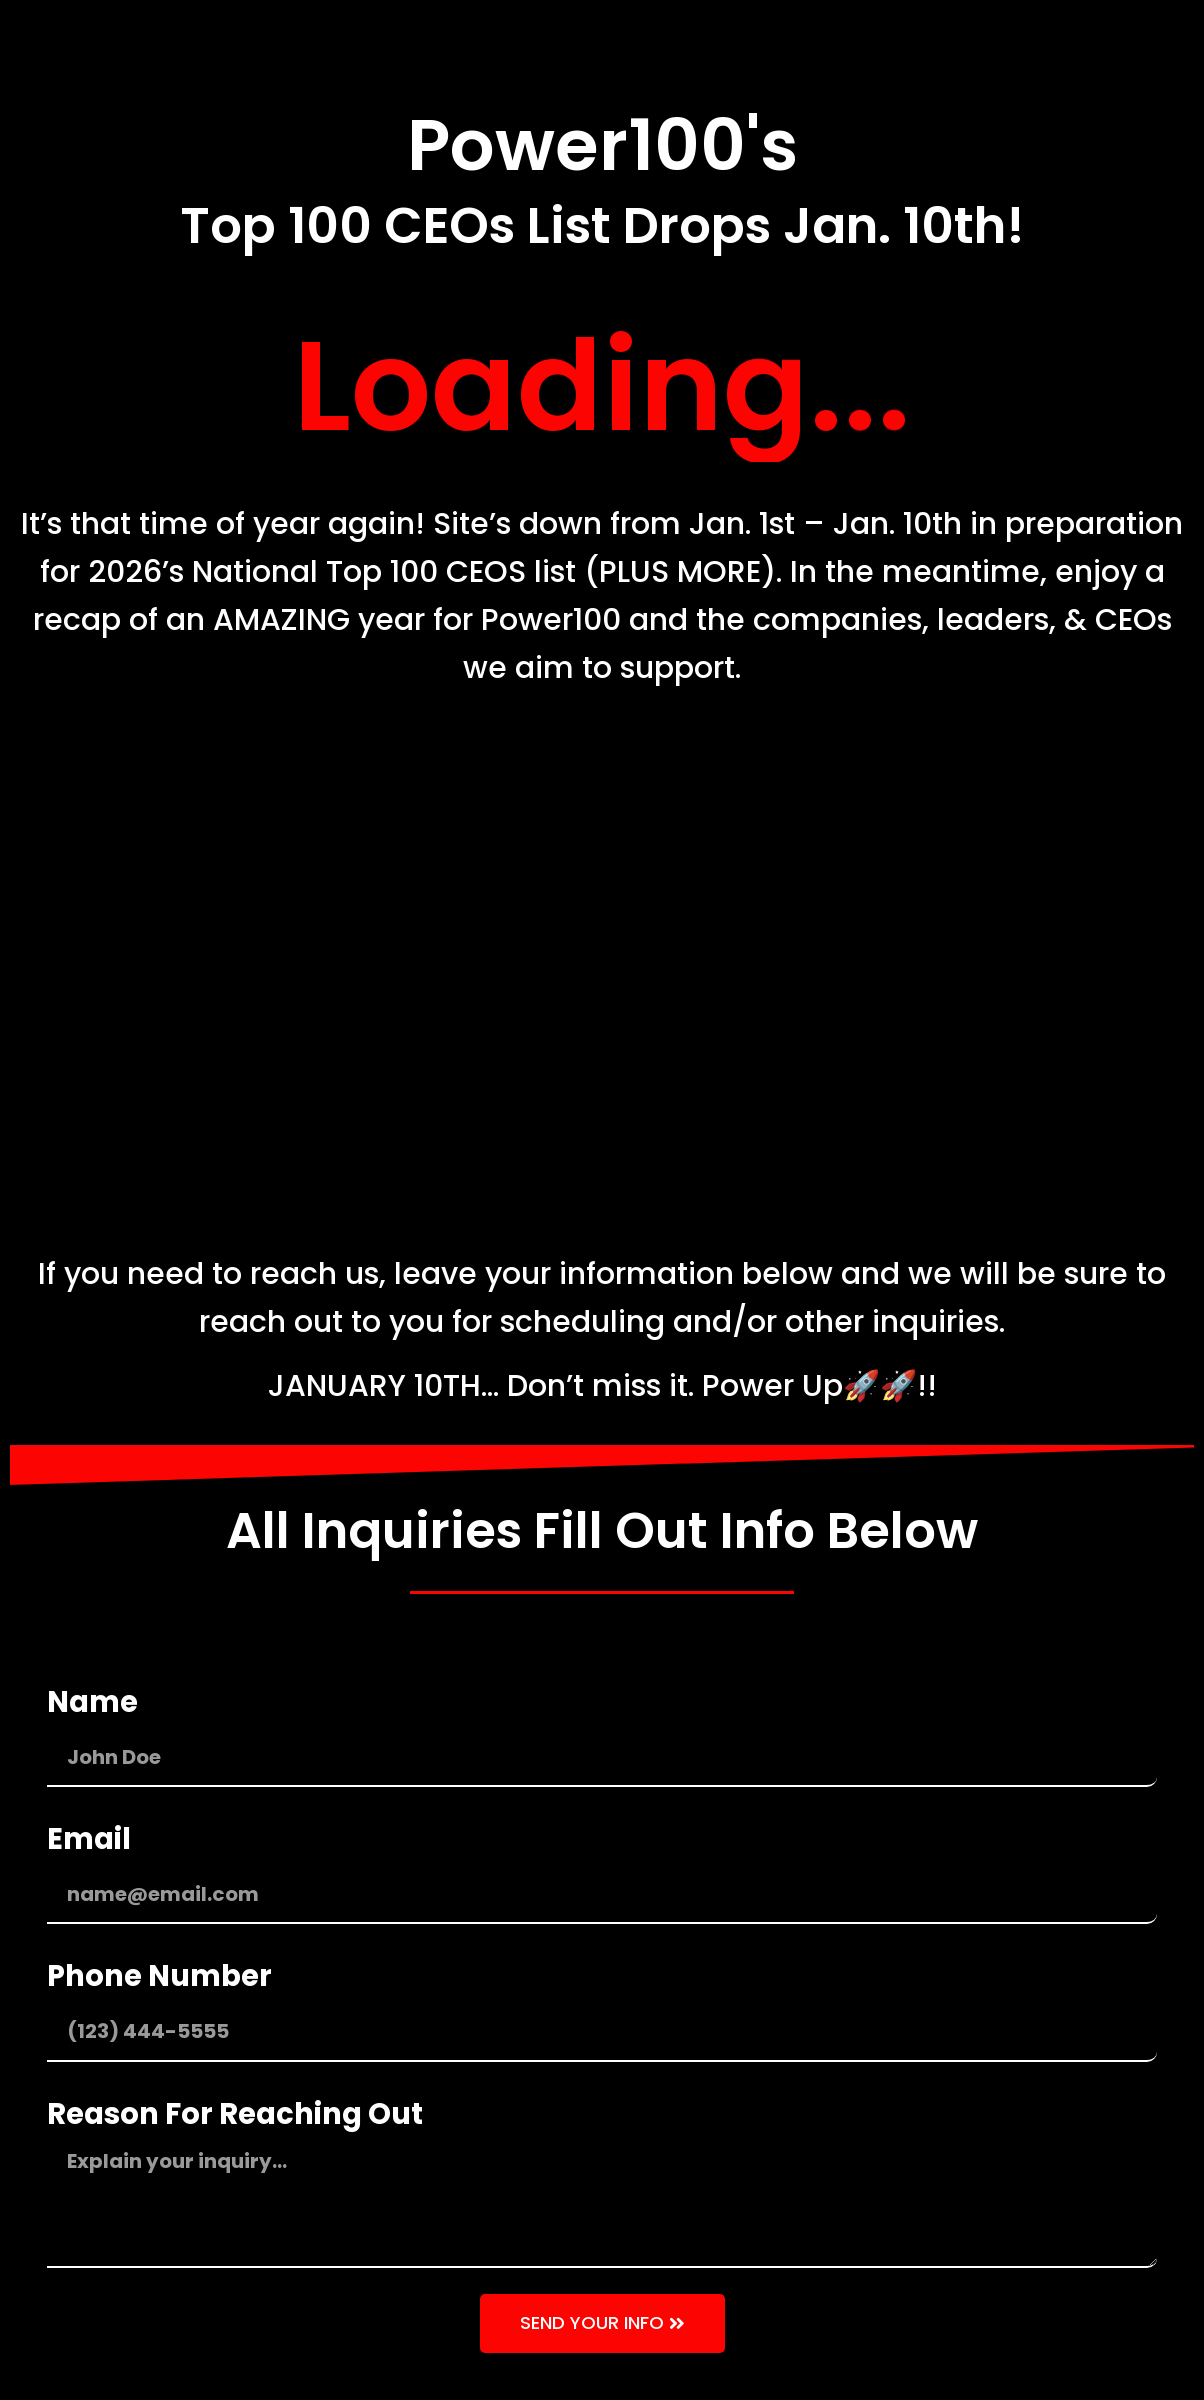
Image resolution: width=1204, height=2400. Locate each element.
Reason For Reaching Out (235, 2114)
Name (92, 1702)
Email (89, 1839)
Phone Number (159, 1976)
